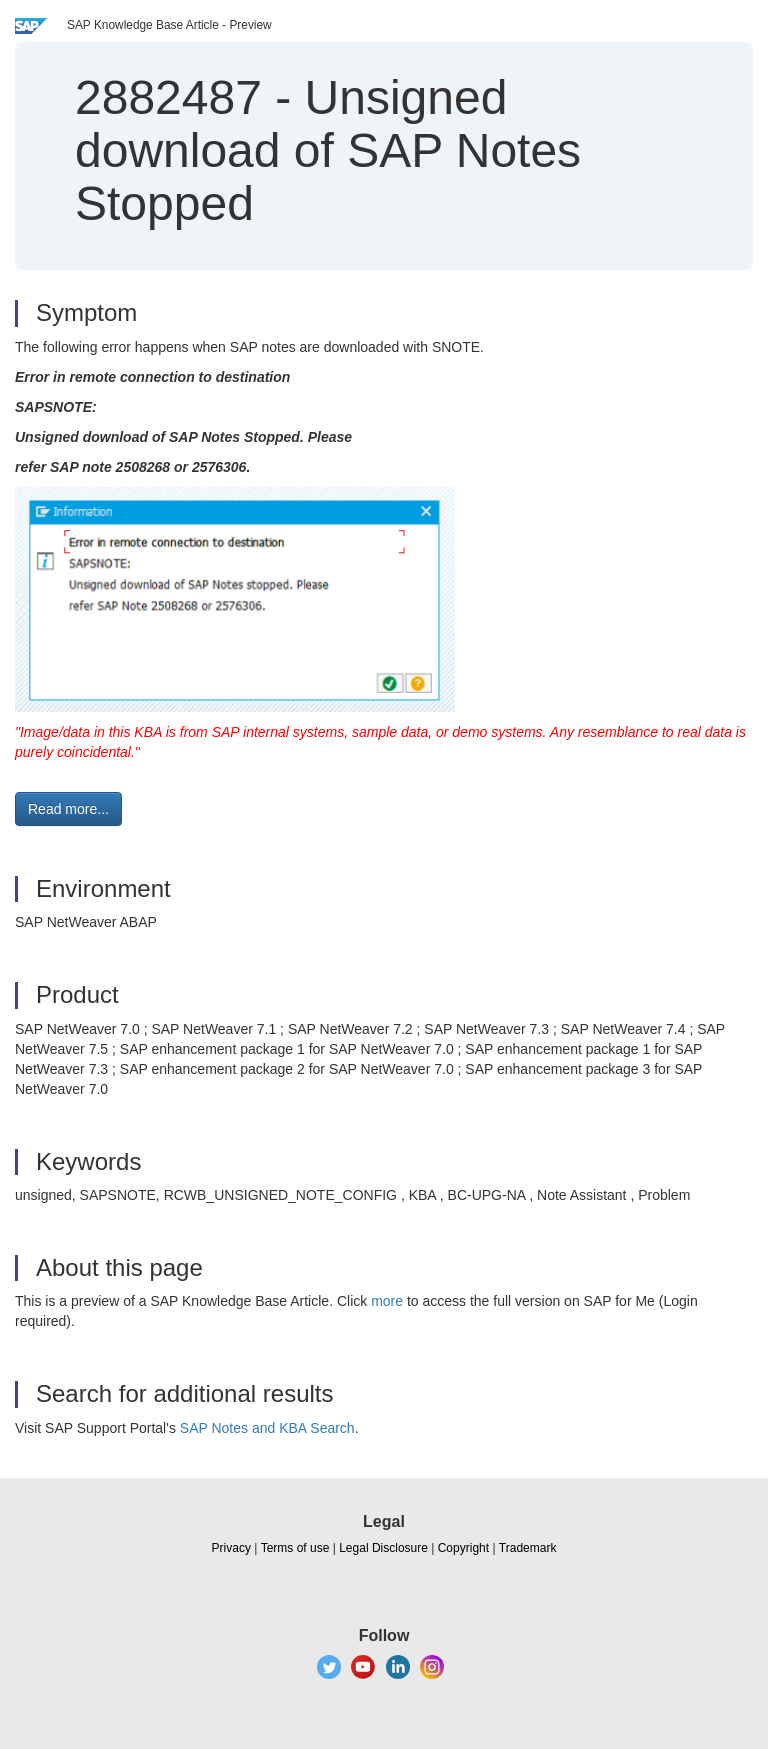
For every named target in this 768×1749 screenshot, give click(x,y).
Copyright (463, 1548)
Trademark (528, 1548)
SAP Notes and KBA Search (267, 1428)
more (387, 1301)
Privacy (231, 1548)
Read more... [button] (68, 809)
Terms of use (295, 1548)
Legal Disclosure (383, 1548)
